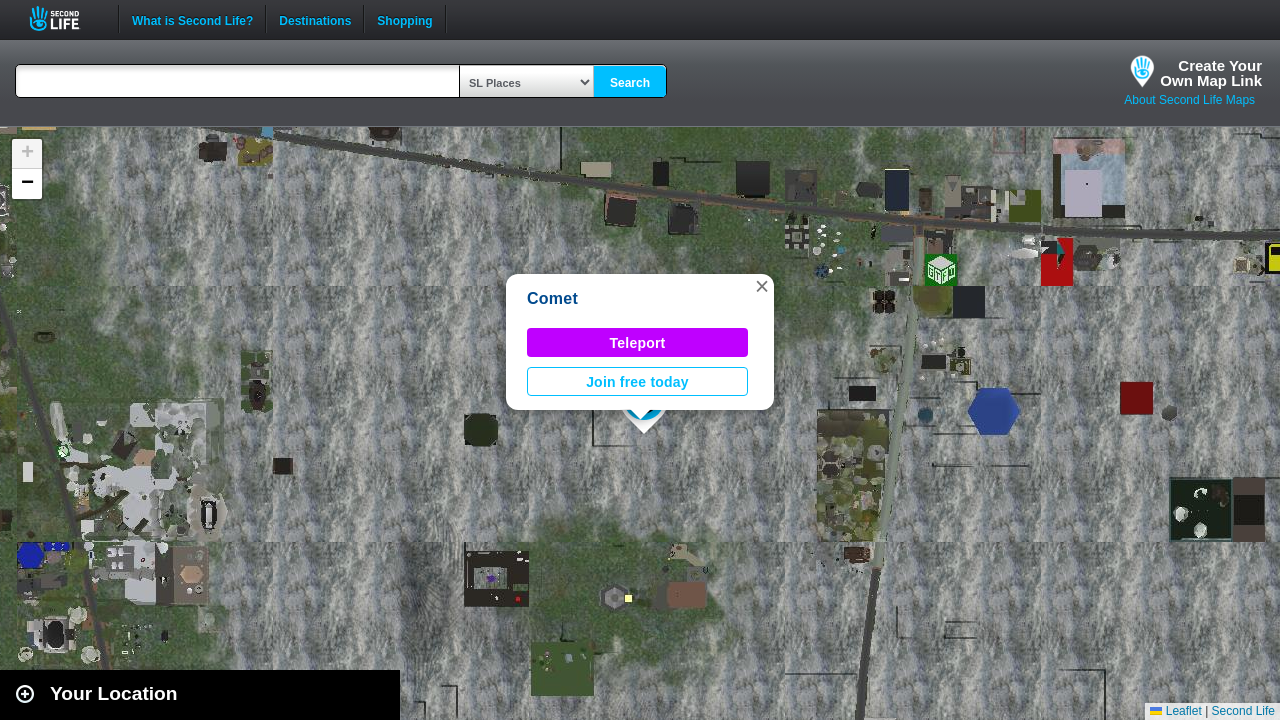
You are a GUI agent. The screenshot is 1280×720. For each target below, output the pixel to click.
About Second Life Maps (1189, 100)
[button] (762, 286)
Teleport (638, 343)
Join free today (637, 382)
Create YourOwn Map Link (1211, 73)
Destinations (315, 19)
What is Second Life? (192, 19)
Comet (552, 298)
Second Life (65, 18)
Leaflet (1175, 711)
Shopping (404, 19)
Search (630, 83)
